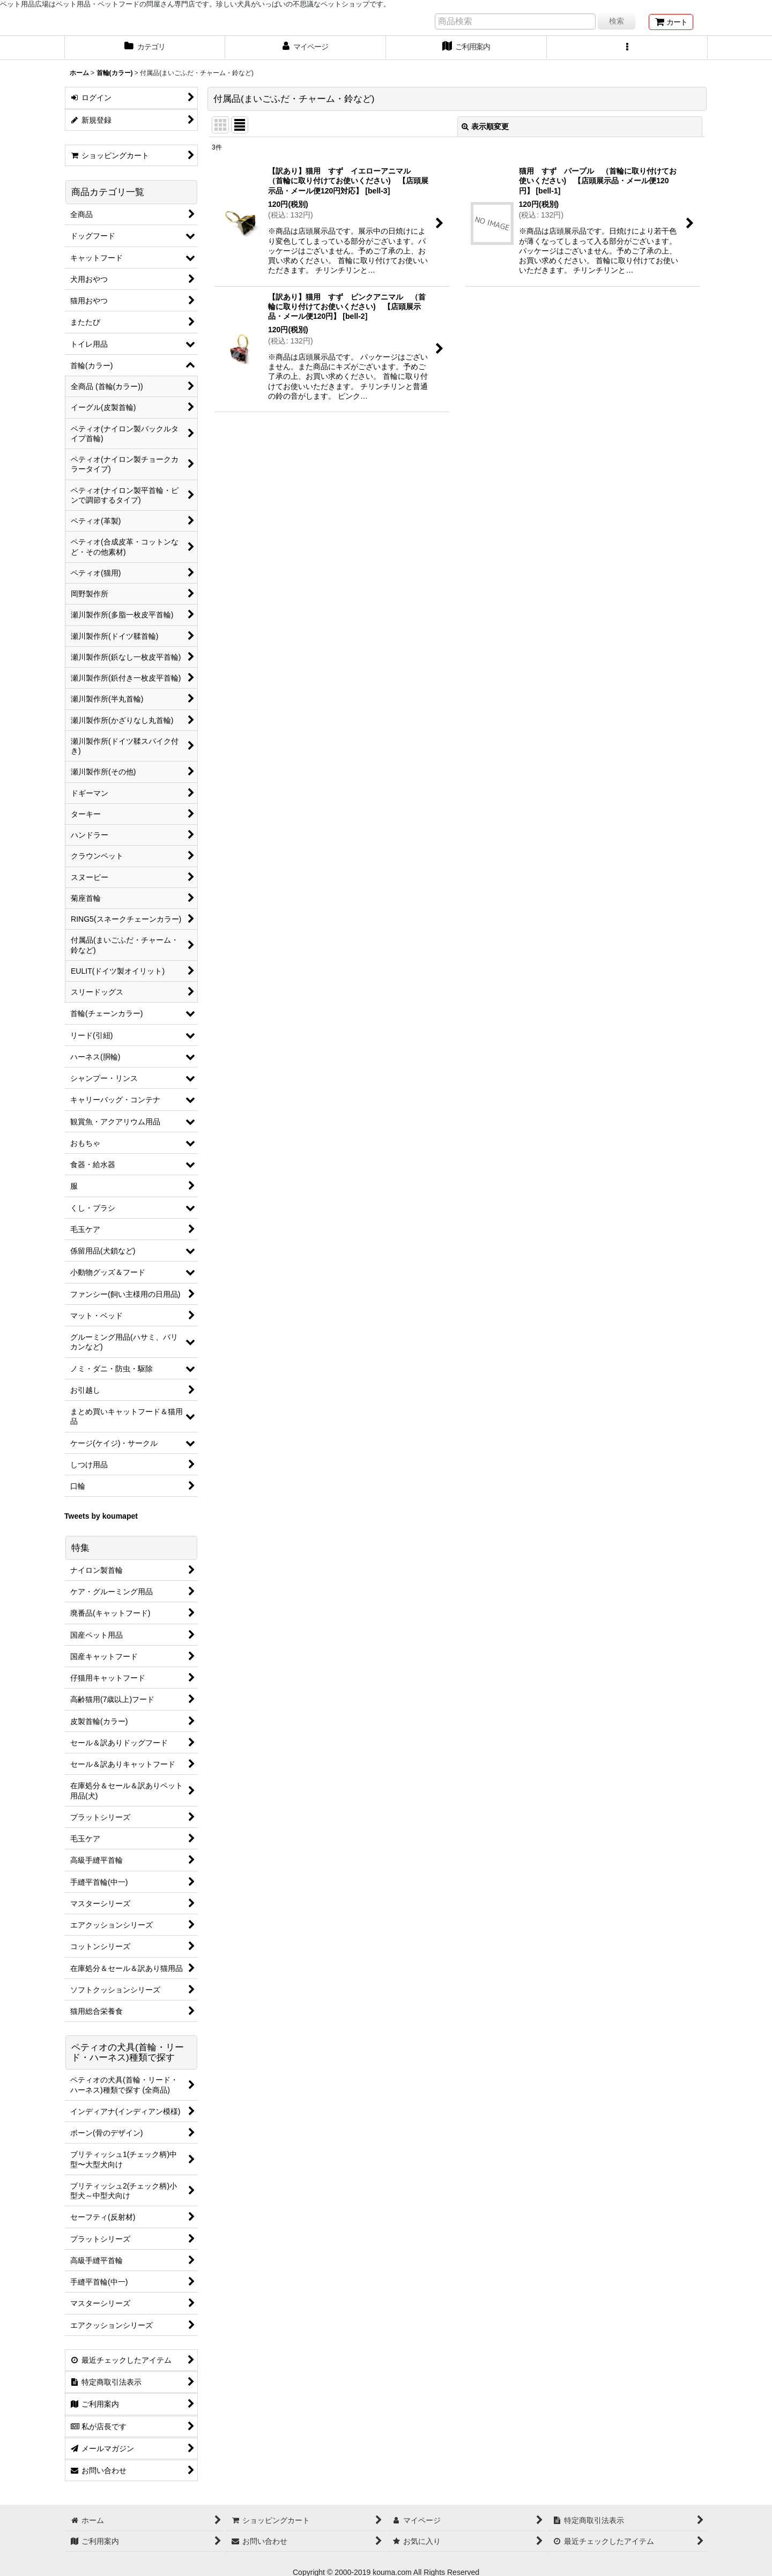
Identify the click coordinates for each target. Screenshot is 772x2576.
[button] (627, 47)
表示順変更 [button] (485, 126)
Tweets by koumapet (101, 1516)
